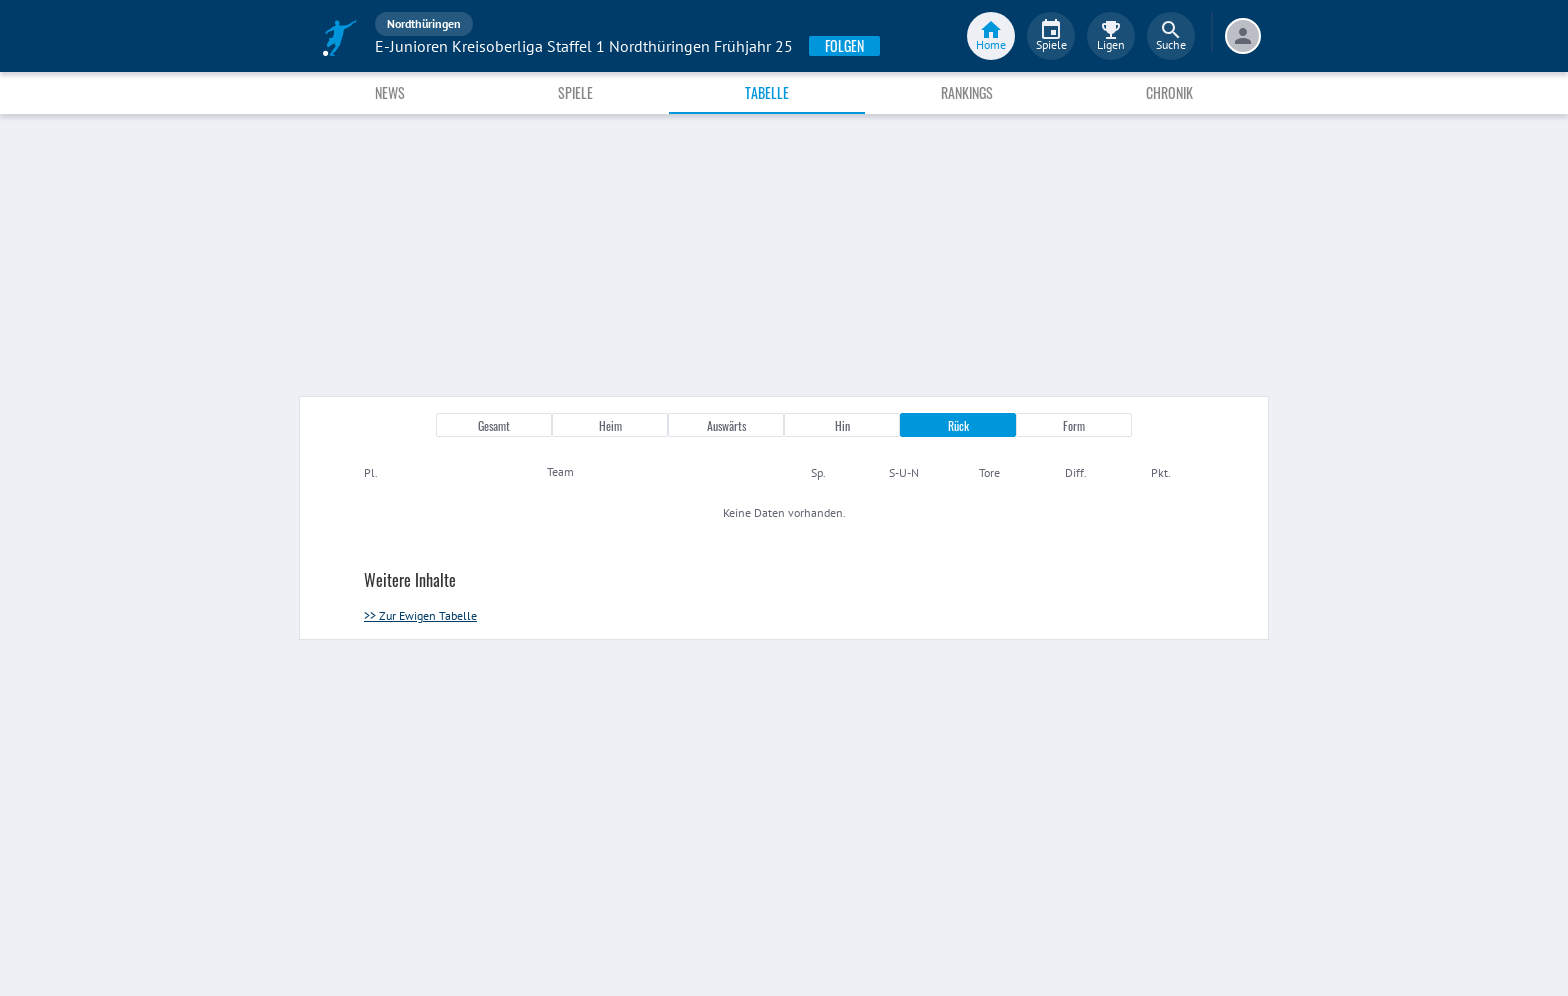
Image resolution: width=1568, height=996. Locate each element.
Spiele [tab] (575, 92)
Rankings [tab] (967, 92)
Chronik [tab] (1169, 92)
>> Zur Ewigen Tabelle (420, 615)
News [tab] (390, 92)
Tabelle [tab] (767, 92)
